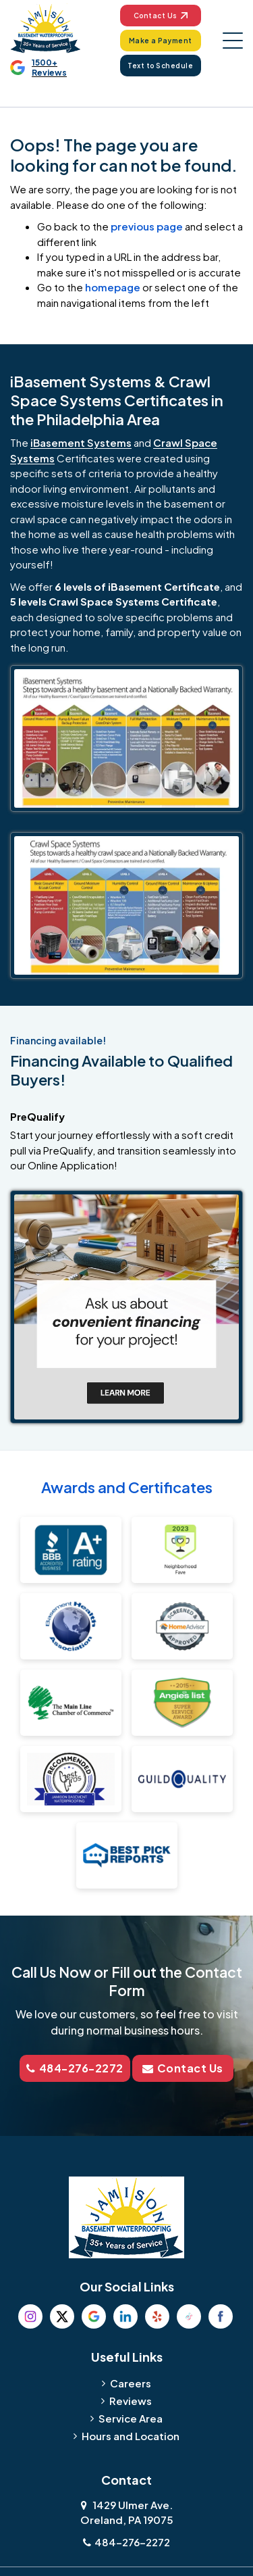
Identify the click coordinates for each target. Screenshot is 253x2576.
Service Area (131, 2418)
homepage (112, 287)
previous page (147, 226)
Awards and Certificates (127, 1487)
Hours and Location (130, 2435)
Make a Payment (160, 41)
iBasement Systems (81, 442)
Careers (130, 2383)
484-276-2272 (74, 2068)
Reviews (130, 2400)
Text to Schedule (160, 66)
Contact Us (161, 15)
